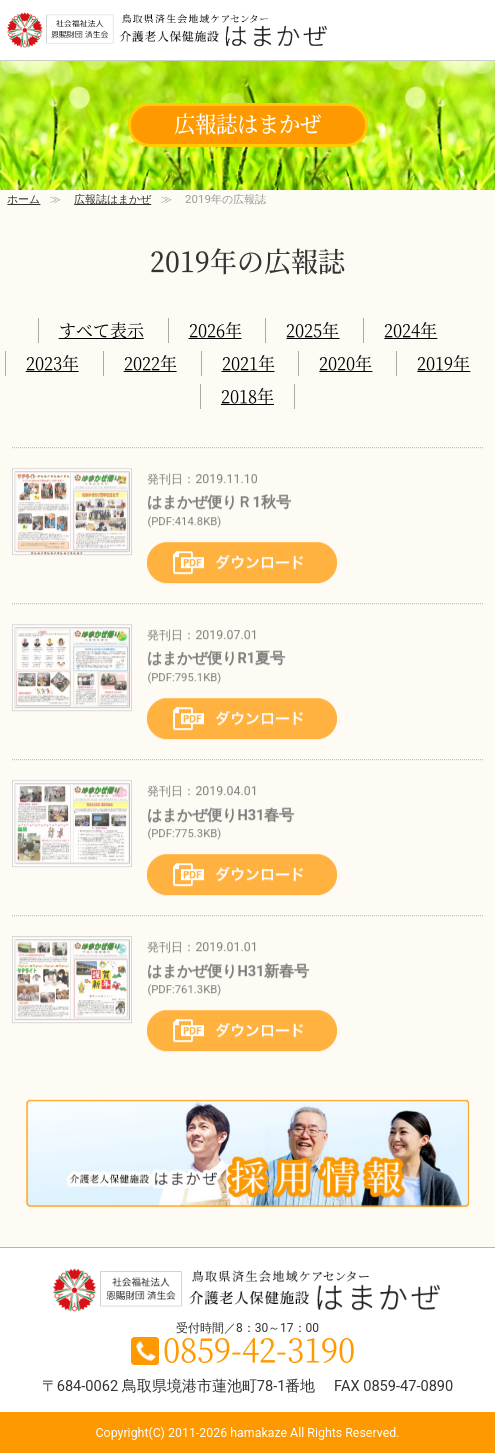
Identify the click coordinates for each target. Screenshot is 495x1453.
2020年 (345, 362)
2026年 (215, 329)
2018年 (247, 395)
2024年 (410, 329)
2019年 (443, 362)
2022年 (150, 362)
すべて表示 (101, 329)
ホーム (23, 199)
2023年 (52, 362)
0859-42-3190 (259, 1348)
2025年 (312, 329)
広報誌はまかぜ (112, 199)
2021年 (248, 362)
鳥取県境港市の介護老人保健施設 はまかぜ (167, 32)
